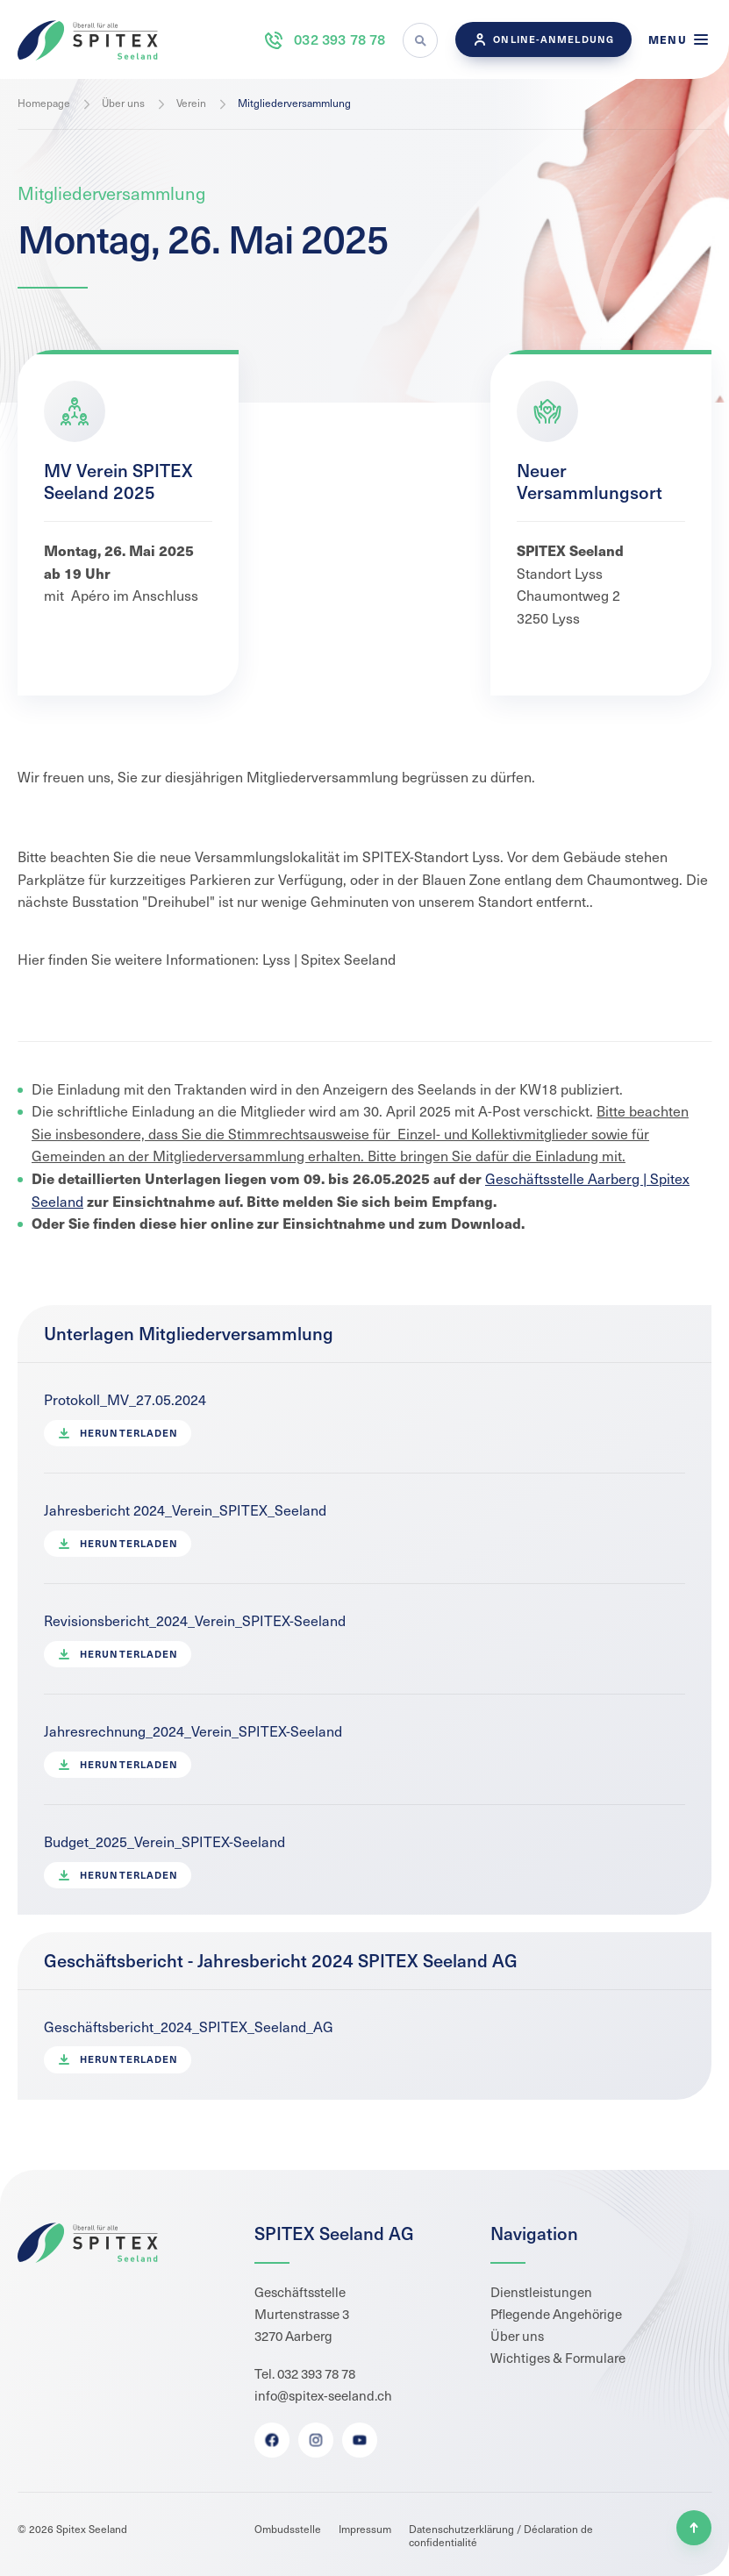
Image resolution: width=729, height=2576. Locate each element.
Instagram (315, 2439)
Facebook (271, 2440)
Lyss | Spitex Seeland (329, 959)
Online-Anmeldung (543, 39)
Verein (191, 103)
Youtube (359, 2440)
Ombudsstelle (287, 2529)
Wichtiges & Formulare (557, 2357)
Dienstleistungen (541, 2292)
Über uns (123, 103)
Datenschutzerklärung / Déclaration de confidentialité (501, 2535)
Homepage (44, 103)
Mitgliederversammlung (294, 103)
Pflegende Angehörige (556, 2314)
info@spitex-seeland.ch (323, 2395)
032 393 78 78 (324, 40)
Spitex (88, 40)
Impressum (365, 2529)
